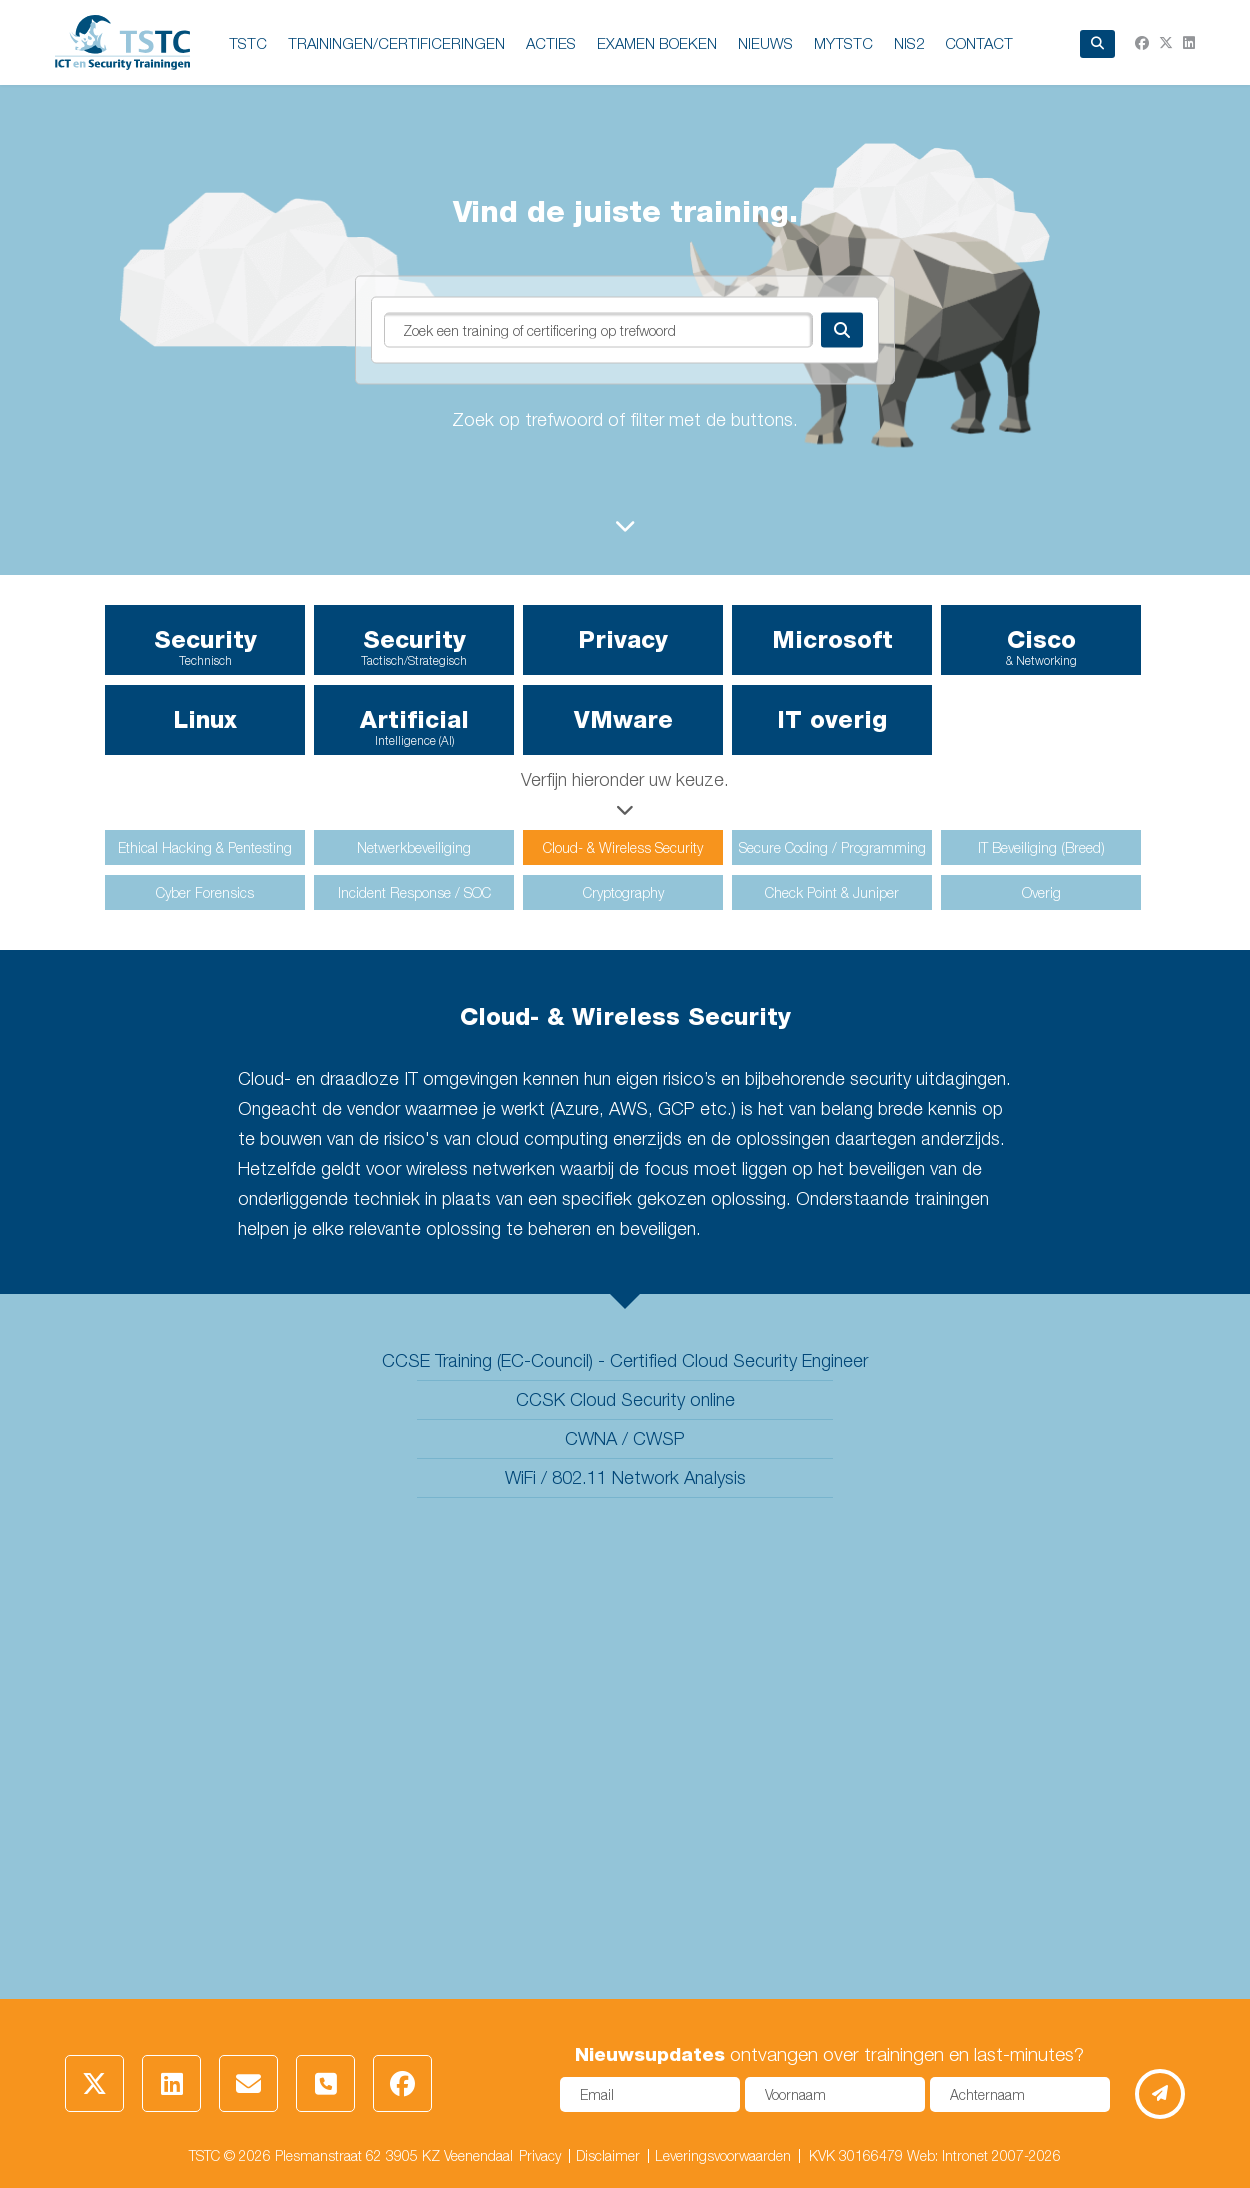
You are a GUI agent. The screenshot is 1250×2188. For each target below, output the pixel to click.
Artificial (414, 726)
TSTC (248, 43)
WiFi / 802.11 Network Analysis (625, 1477)
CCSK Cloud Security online (625, 1399)
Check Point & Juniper (832, 892)
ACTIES (551, 43)
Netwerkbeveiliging (414, 847)
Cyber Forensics (205, 892)
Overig (1041, 892)
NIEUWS (765, 43)
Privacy (623, 639)
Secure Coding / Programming (832, 847)
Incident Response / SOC (414, 892)
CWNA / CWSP (625, 1438)
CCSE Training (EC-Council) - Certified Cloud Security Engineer (625, 1360)
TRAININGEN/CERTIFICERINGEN (396, 43)
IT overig (832, 719)
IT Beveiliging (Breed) (1041, 847)
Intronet (965, 2155)
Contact (979, 43)
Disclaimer (608, 2155)
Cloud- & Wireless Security (623, 847)
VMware (623, 719)
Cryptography (623, 892)
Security (205, 646)
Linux (205, 719)
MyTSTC (843, 43)
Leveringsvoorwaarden (723, 2155)
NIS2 (909, 43)
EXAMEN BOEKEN (657, 43)
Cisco (1041, 646)
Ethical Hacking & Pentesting (205, 847)
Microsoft (832, 639)
